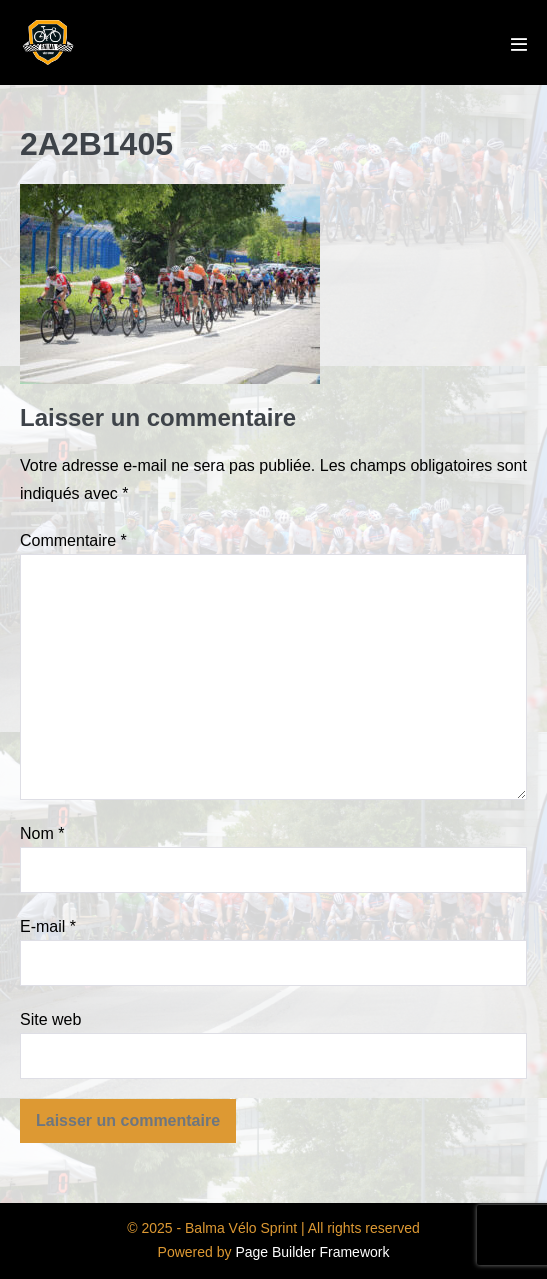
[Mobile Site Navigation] (519, 44)
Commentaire (73, 540)
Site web (50, 1019)
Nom (42, 833)
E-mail (48, 926)
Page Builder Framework (312, 1252)
